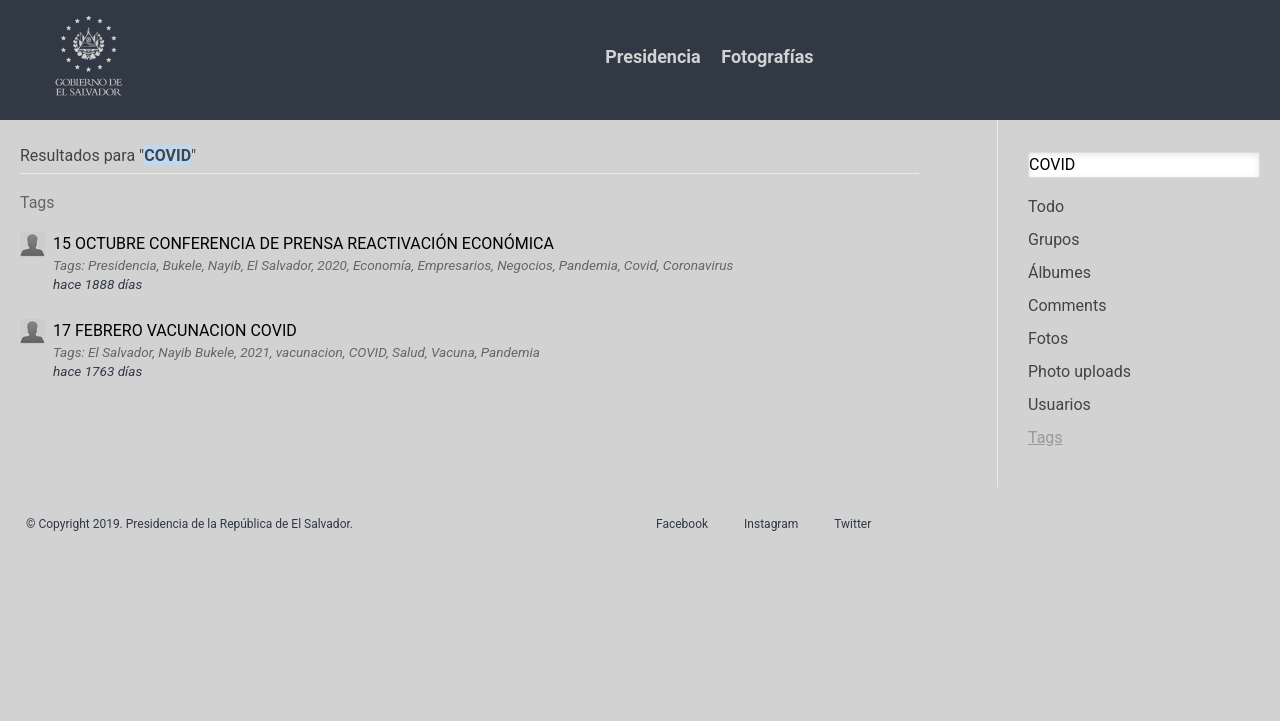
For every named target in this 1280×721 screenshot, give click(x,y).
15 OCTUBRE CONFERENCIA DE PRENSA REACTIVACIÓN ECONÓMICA (303, 243)
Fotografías (767, 56)
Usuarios (1059, 404)
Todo (1046, 206)
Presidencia (652, 56)
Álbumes (1059, 272)
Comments (1067, 305)
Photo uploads (1079, 371)
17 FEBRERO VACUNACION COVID (175, 330)
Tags (1045, 437)
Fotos (1048, 338)
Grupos (1054, 239)
